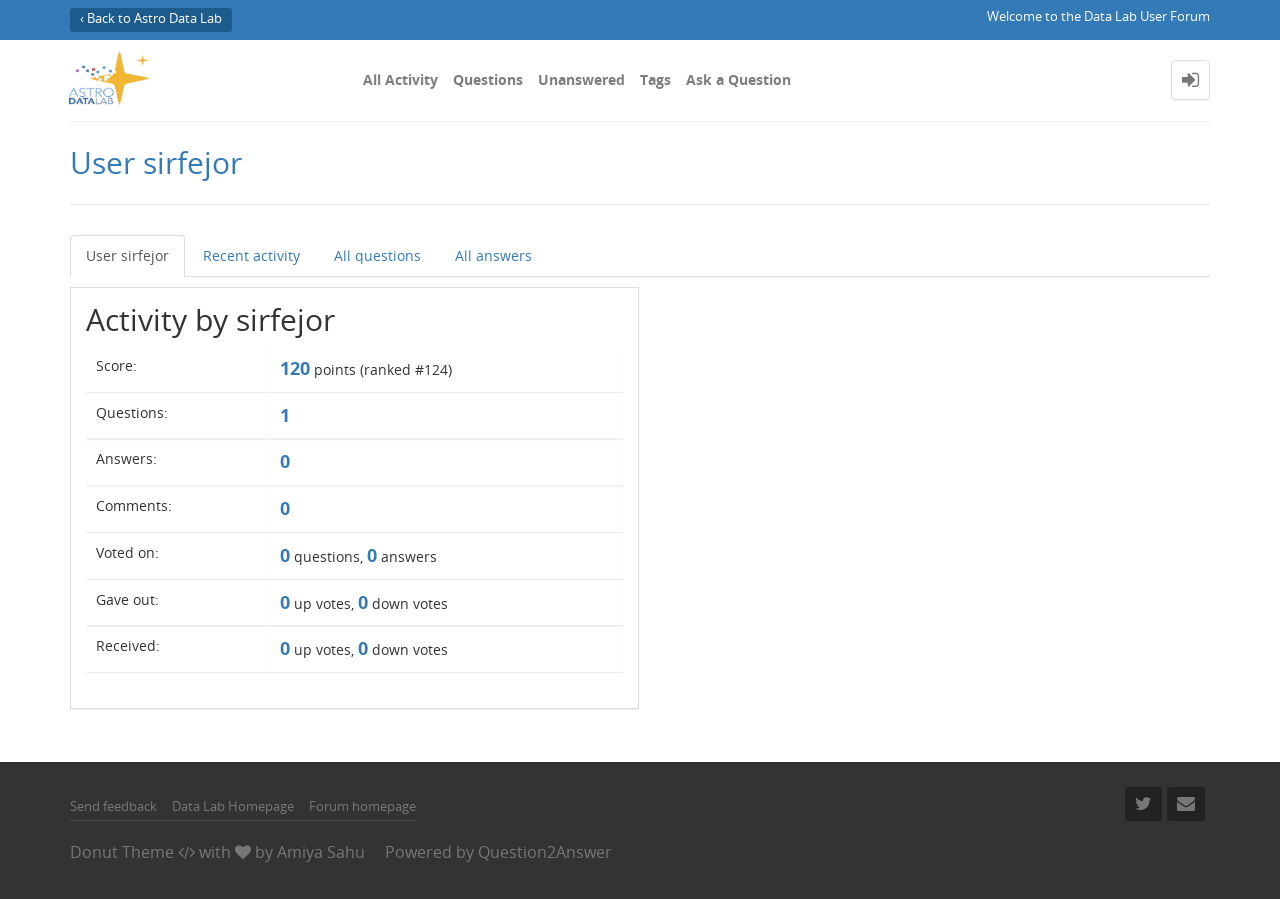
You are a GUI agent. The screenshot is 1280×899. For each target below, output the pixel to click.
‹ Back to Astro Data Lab (151, 18)
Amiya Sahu (321, 852)
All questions (377, 255)
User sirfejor (127, 255)
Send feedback (113, 806)
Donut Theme (122, 852)
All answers (493, 255)
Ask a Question (738, 79)
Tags (655, 79)
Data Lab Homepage (233, 806)
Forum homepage (362, 806)
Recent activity (251, 255)
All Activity (400, 79)
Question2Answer (545, 852)
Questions (488, 79)
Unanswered (581, 79)
